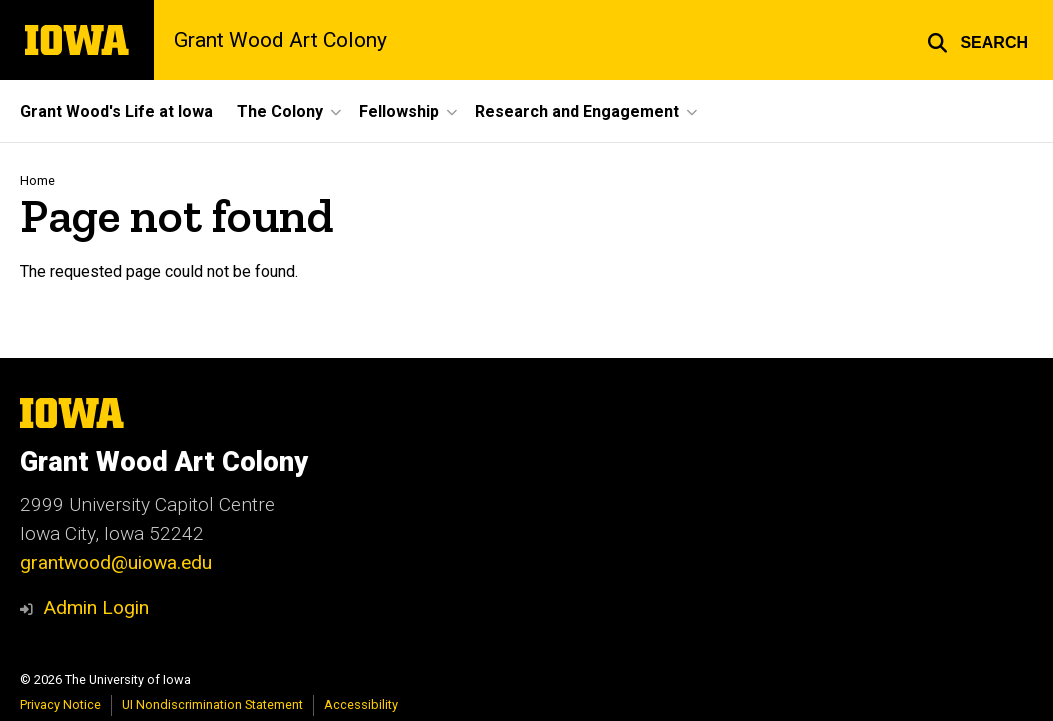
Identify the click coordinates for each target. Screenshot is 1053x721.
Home (37, 180)
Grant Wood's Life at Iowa (116, 111)
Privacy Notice (60, 704)
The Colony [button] (280, 111)
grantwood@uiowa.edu (116, 562)
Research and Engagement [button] (577, 111)
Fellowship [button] (399, 111)
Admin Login (96, 607)
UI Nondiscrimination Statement (212, 704)
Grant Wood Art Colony (280, 39)
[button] (977, 40)
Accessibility (361, 704)
